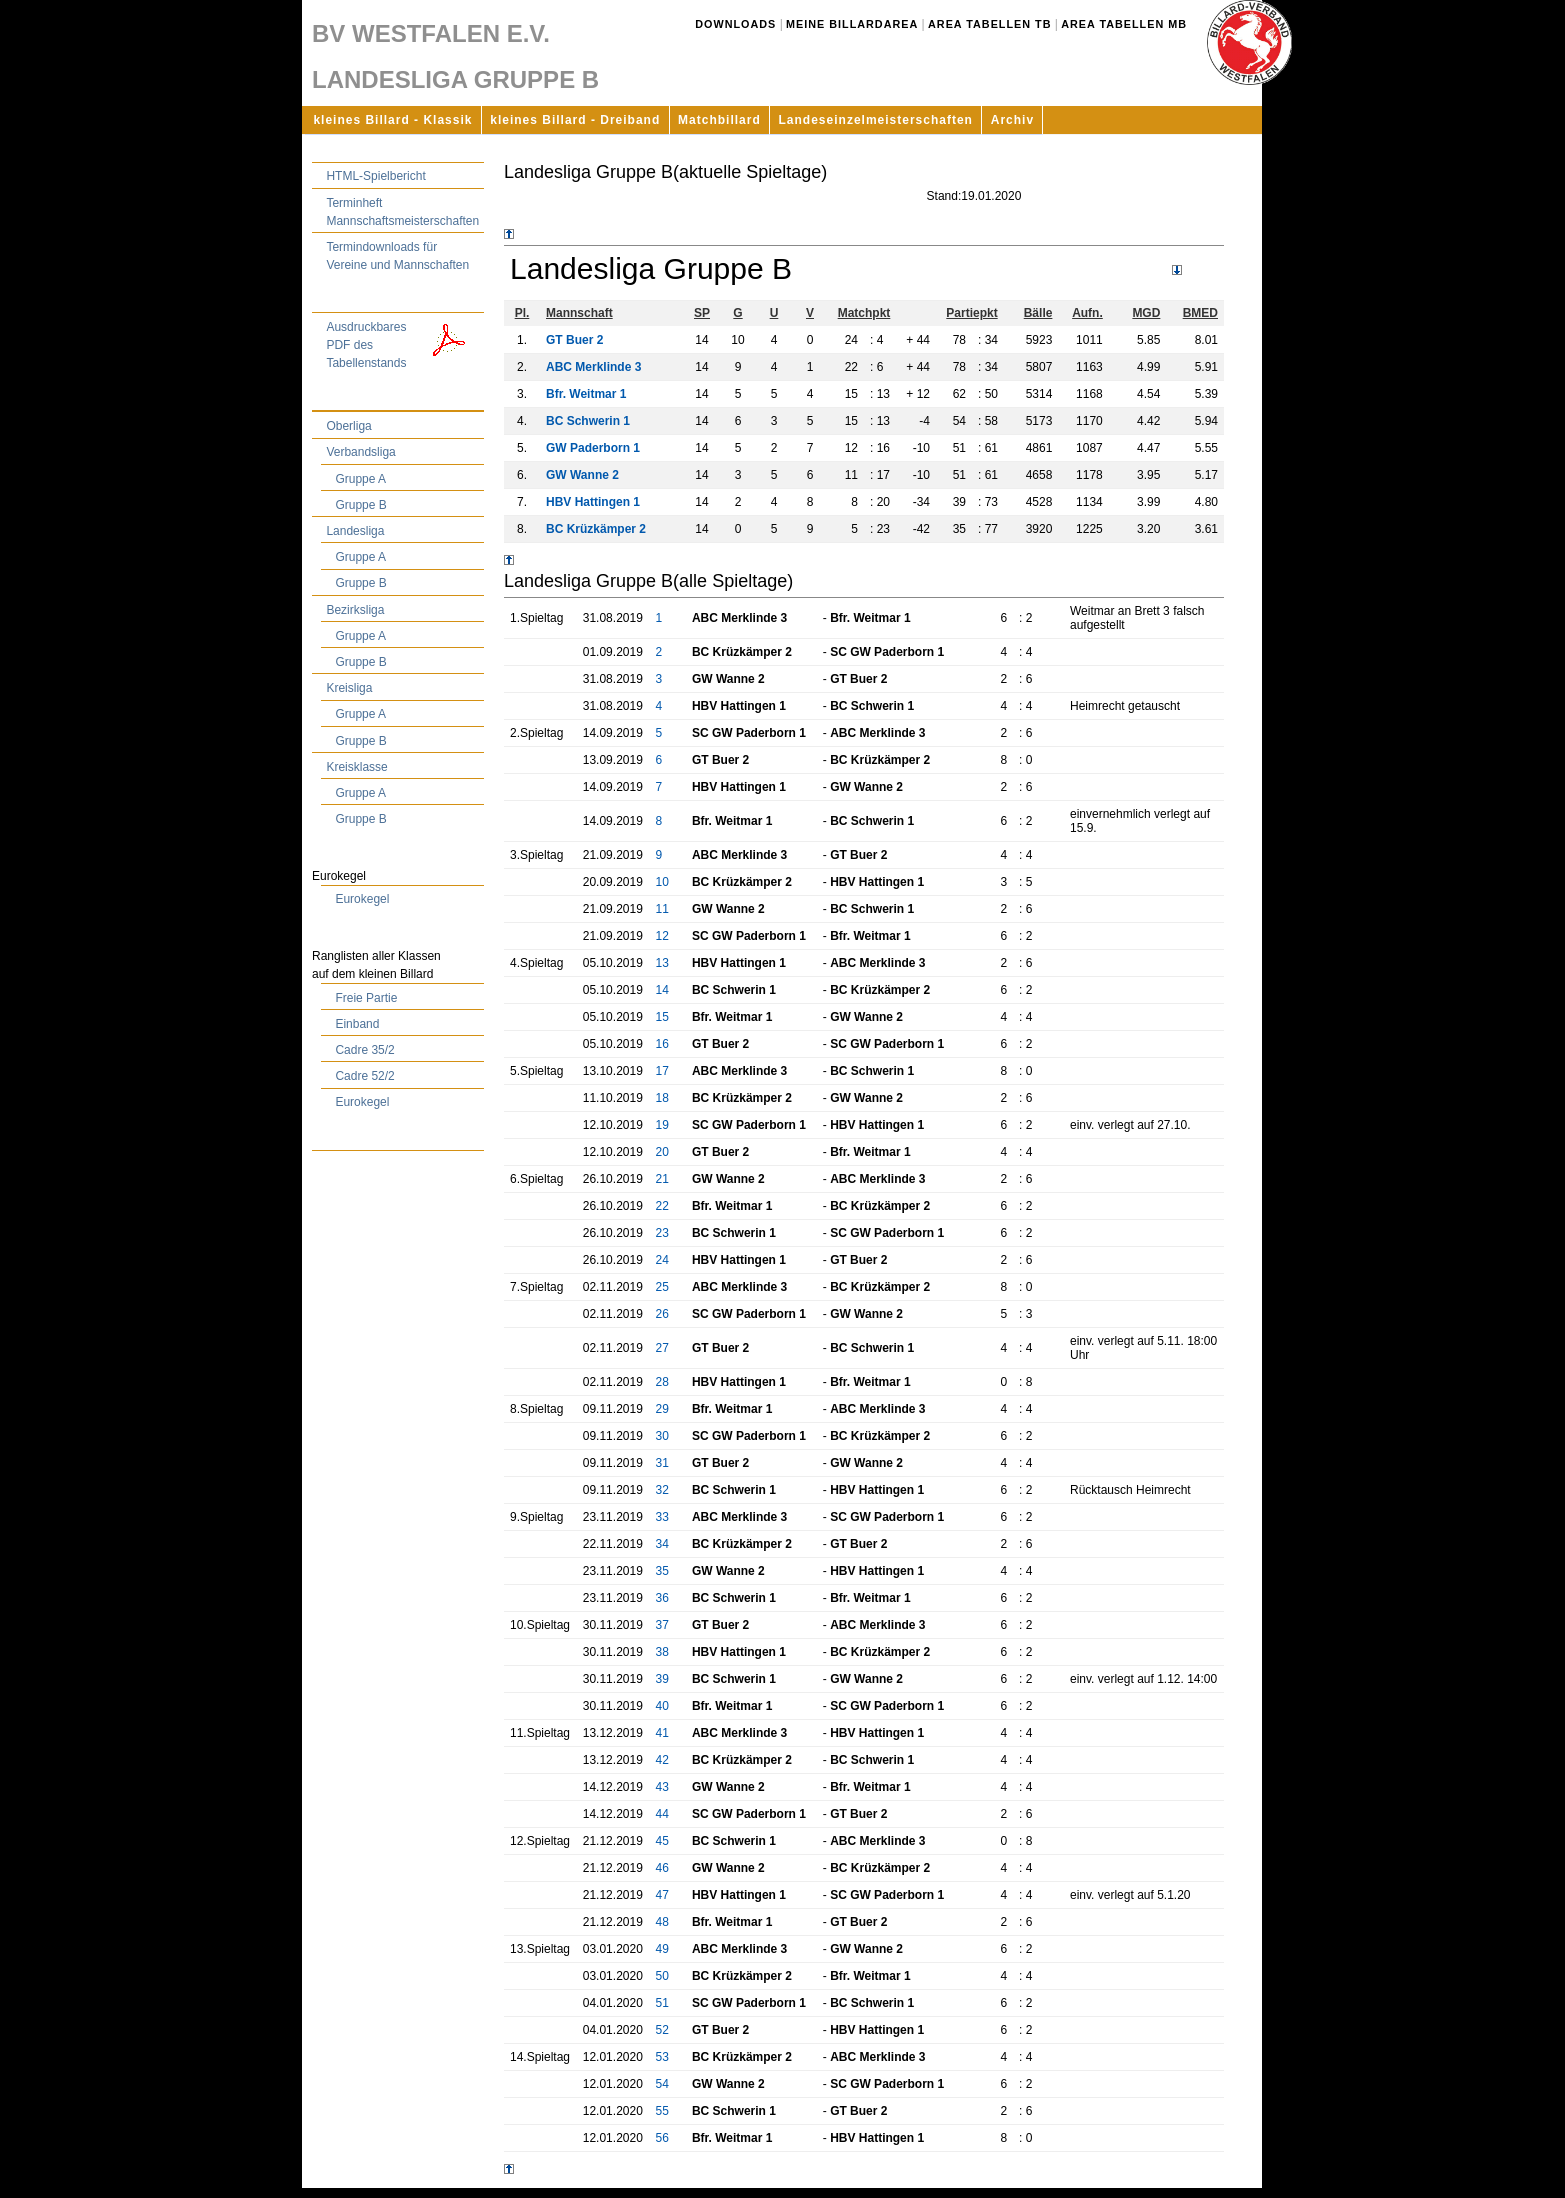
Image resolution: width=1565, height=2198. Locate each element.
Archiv (1012, 120)
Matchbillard (719, 120)
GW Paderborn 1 (593, 448)
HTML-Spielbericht (375, 176)
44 (662, 1814)
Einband (357, 1024)
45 (662, 1841)
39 (662, 1679)
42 (662, 1760)
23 (662, 1233)
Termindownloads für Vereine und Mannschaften (397, 256)
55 (662, 2111)
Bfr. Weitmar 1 (586, 394)
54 (662, 2084)
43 (662, 1787)
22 (662, 1206)
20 (662, 1152)
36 (662, 1598)
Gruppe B (360, 505)
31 (662, 1463)
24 (662, 1260)
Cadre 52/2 (364, 1076)
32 (662, 1490)
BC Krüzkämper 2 (596, 529)
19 (662, 1125)
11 (662, 909)
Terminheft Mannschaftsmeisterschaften (402, 212)
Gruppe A (360, 479)
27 (662, 1348)
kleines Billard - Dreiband (575, 120)
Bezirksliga (355, 610)
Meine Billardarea (852, 24)
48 (662, 1922)
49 (662, 1949)
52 (662, 2030)
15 (662, 1017)
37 (662, 1625)
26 (662, 1314)
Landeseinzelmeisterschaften (876, 120)
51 (662, 2003)
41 (662, 1733)
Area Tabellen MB (1124, 24)
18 (662, 1098)
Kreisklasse (356, 767)
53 (662, 2057)
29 (662, 1409)
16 (662, 1044)
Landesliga (355, 531)
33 (662, 1517)
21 (662, 1179)
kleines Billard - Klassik (392, 120)
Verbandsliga (360, 452)
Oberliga (348, 426)
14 (662, 990)
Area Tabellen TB (989, 24)
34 (662, 1544)
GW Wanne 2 (582, 475)
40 (662, 1706)
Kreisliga (349, 688)
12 (662, 936)
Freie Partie (366, 998)
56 (662, 2138)
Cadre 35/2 (364, 1050)
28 (662, 1382)
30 (662, 1436)
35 (662, 1571)
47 (662, 1895)
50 (662, 1976)
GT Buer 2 (574, 340)
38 (662, 1652)
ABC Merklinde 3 (593, 367)
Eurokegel (362, 899)
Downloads (735, 24)
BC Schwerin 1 (588, 421)
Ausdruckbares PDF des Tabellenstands (402, 344)
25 (662, 1287)
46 (662, 1868)
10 (662, 882)
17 (662, 1071)
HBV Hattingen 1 (593, 502)
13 (662, 963)
